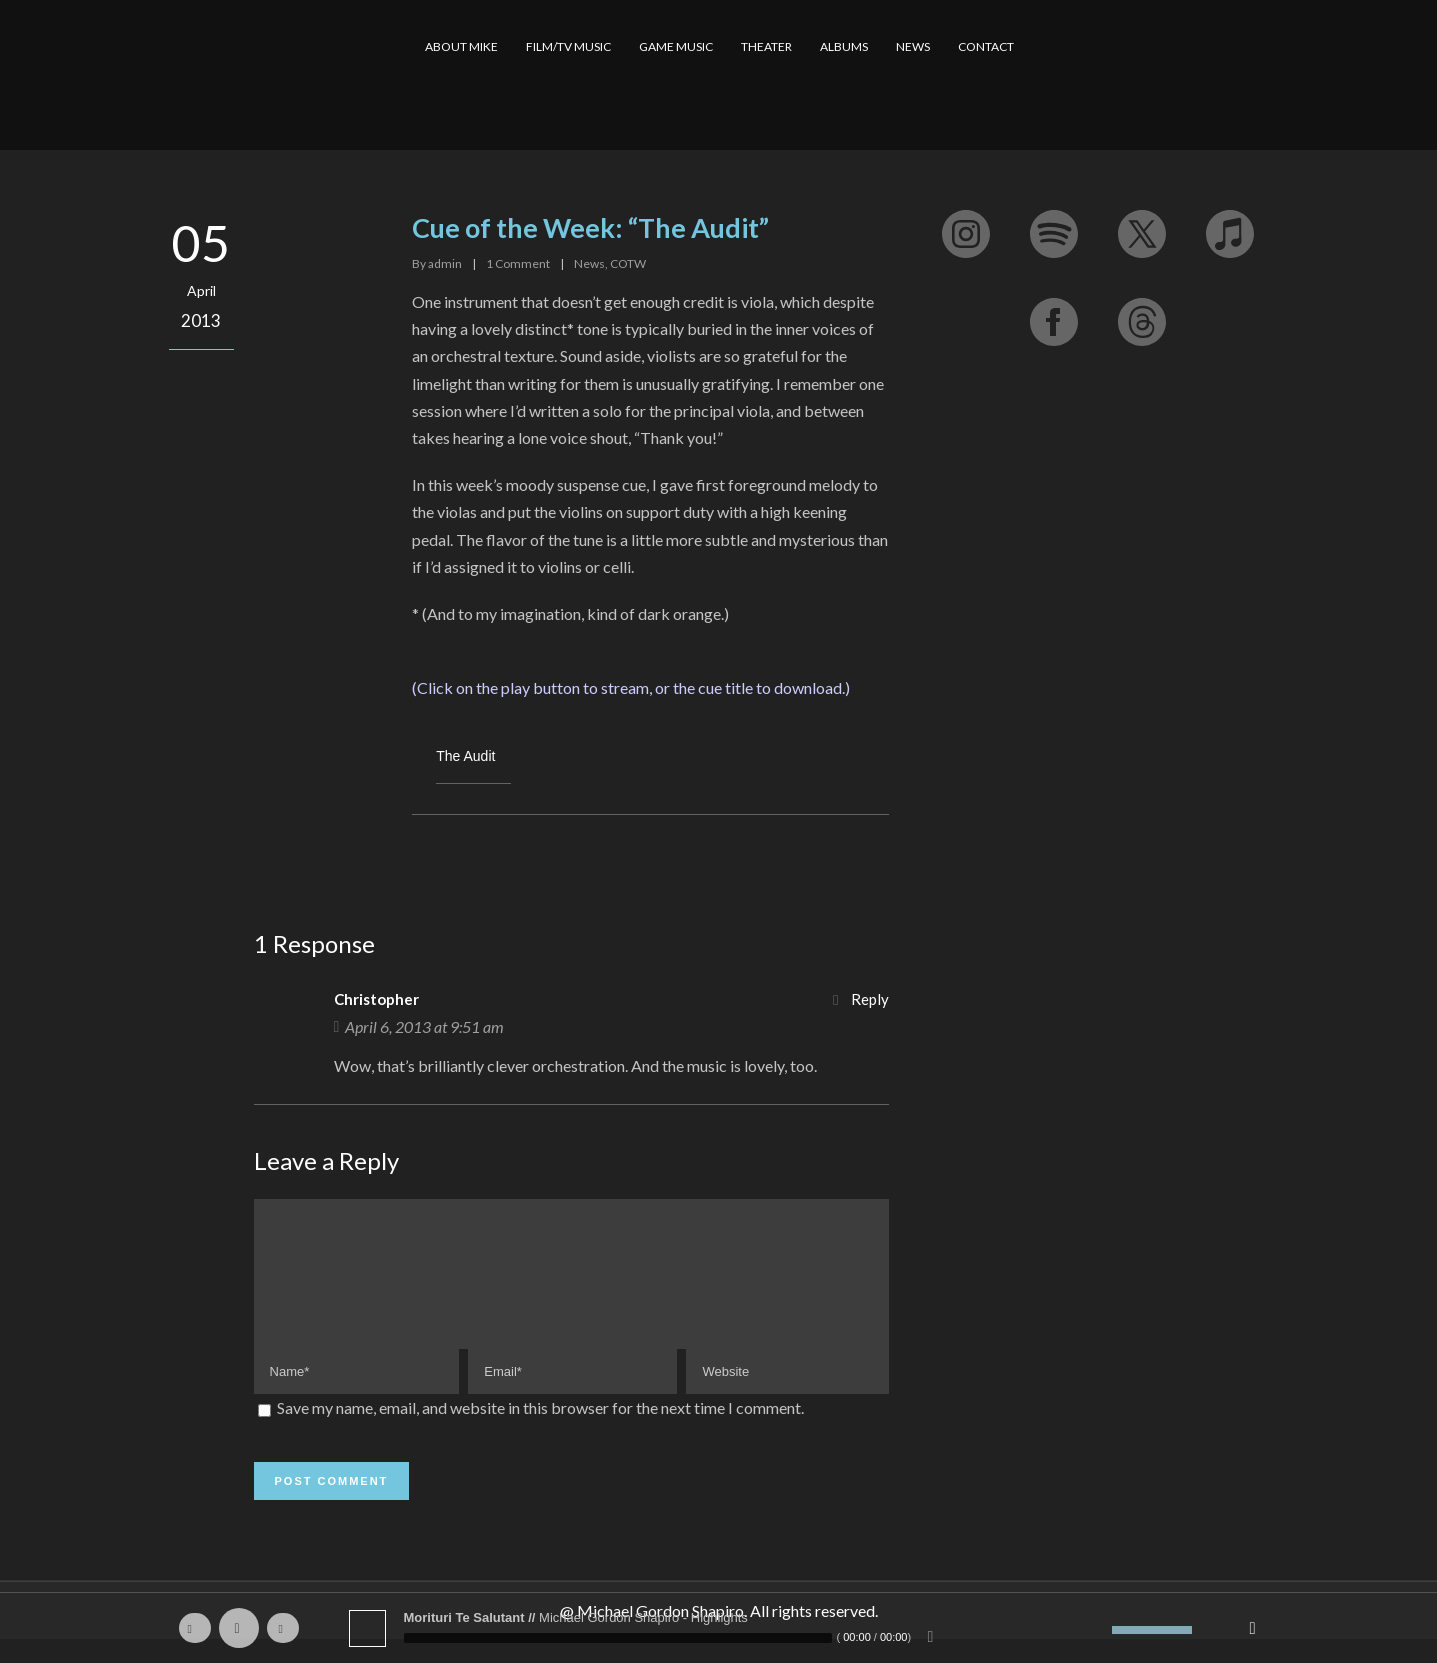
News (589, 263)
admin (445, 263)
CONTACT (986, 46)
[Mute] (1097, 1630)
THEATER (766, 46)
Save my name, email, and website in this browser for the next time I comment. (540, 1431)
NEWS (913, 46)
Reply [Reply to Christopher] (870, 999)
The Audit (465, 756)
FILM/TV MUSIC (568, 46)
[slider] (618, 1638)
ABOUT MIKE (461, 46)
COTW (628, 263)
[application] (719, 1628)
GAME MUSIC (676, 46)
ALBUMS (844, 46)
